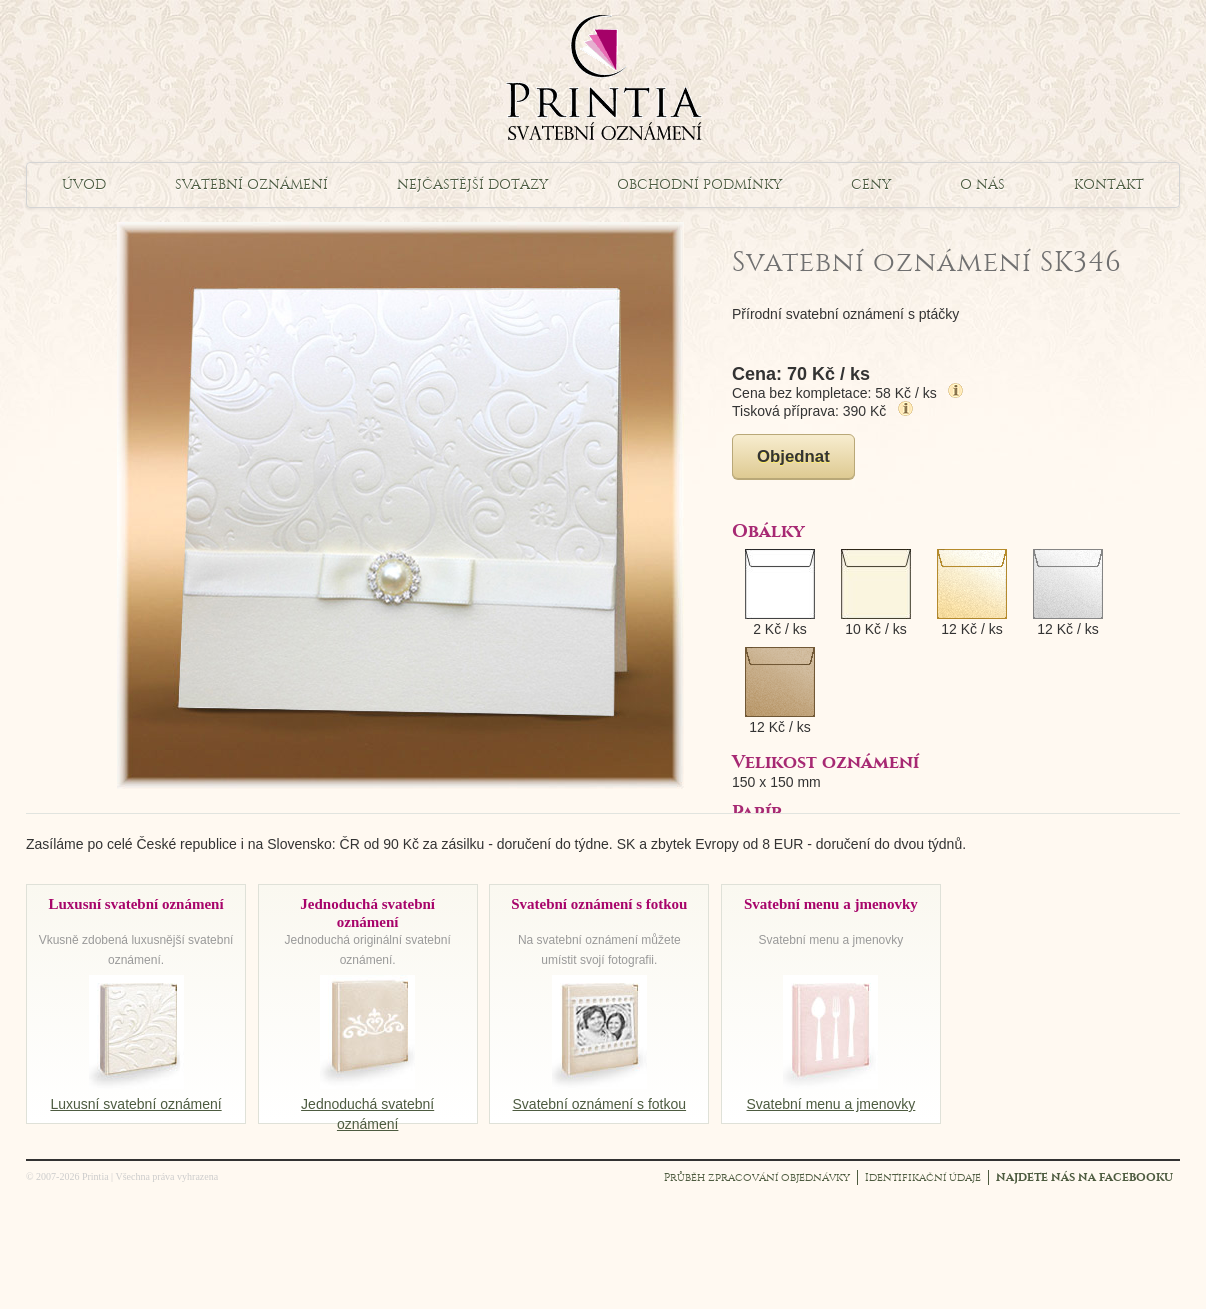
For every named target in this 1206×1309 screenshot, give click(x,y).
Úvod (84, 184)
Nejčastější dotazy (472, 184)
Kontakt (1109, 184)
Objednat (793, 456)
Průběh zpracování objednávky (757, 1177)
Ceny (871, 184)
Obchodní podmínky (699, 184)
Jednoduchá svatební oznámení (367, 1104)
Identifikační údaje (923, 1177)
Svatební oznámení (251, 184)
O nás (982, 184)
